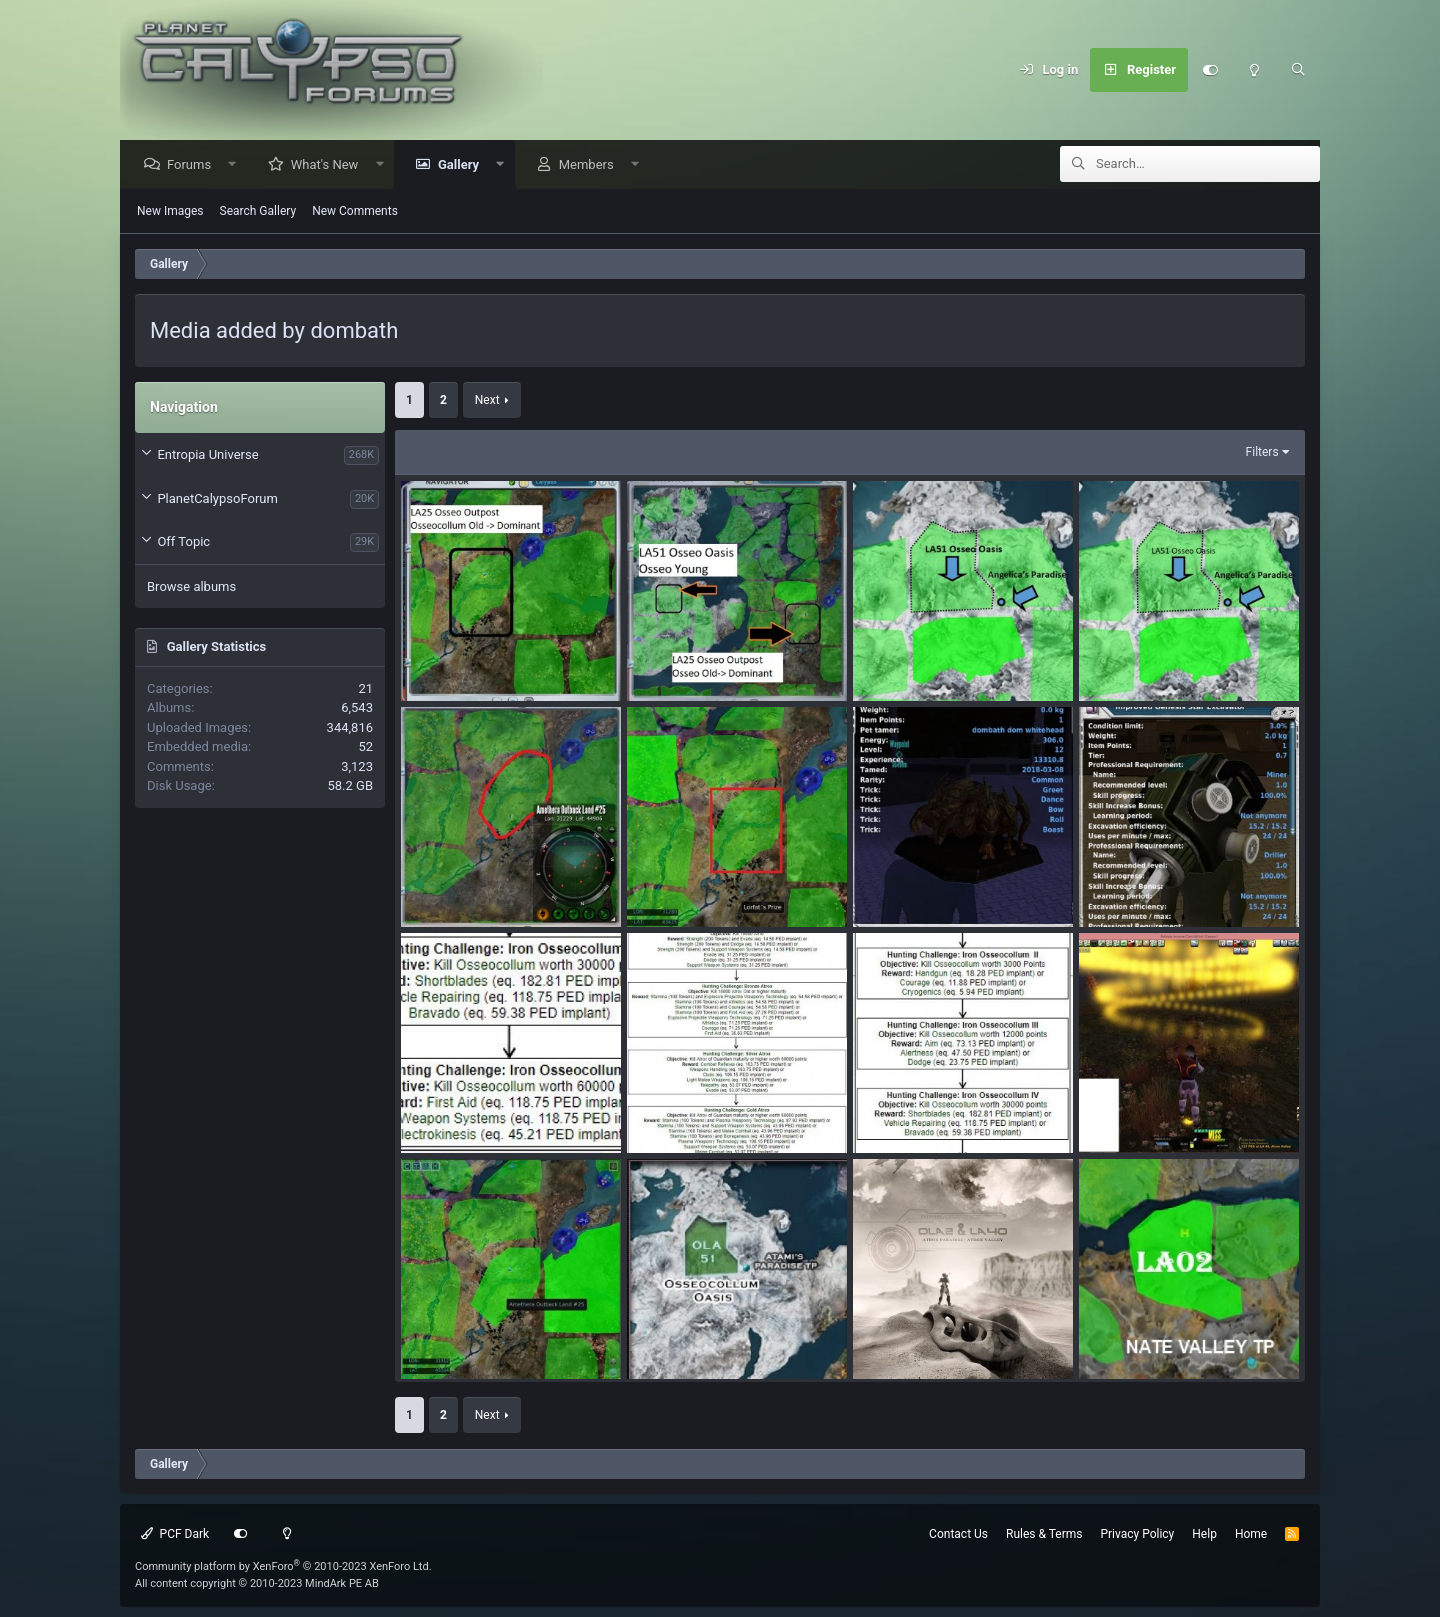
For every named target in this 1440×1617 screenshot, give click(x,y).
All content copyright (257, 1583)
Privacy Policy (1137, 1534)
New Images (170, 212)
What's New (330, 165)
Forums (194, 165)
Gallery (463, 165)
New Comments (355, 212)
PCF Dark (175, 1534)
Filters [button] (1262, 453)
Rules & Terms (1044, 1534)
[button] (237, 165)
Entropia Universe (207, 455)
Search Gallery (258, 212)
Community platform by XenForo (283, 1566)
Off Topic (183, 542)
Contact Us (958, 1534)
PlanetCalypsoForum (217, 499)
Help (1204, 1534)
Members (591, 165)
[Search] (1298, 70)
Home (1251, 1534)
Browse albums (191, 587)
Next (487, 401)
